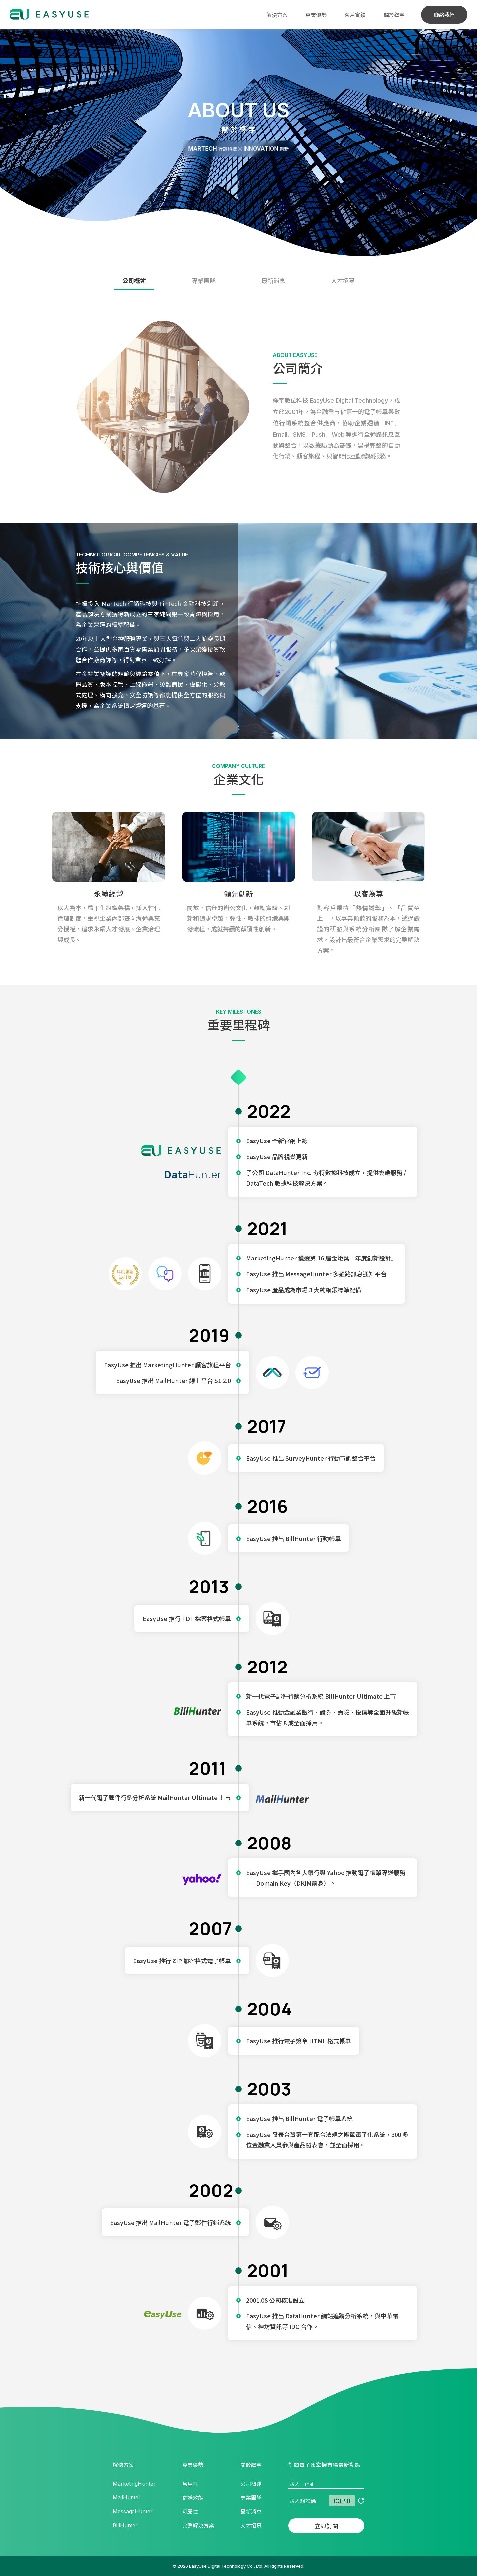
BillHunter (125, 2525)
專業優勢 (316, 15)
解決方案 (277, 15)
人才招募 (343, 280)
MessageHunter (133, 2511)
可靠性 (190, 2511)
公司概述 (134, 280)
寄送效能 (192, 2497)
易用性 (190, 2484)
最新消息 (273, 280)
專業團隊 (204, 280)
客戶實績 (355, 15)
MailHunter (127, 2497)
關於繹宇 (394, 15)
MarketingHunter (134, 2483)
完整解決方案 (198, 2525)
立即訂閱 (326, 2525)
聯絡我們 (444, 15)
